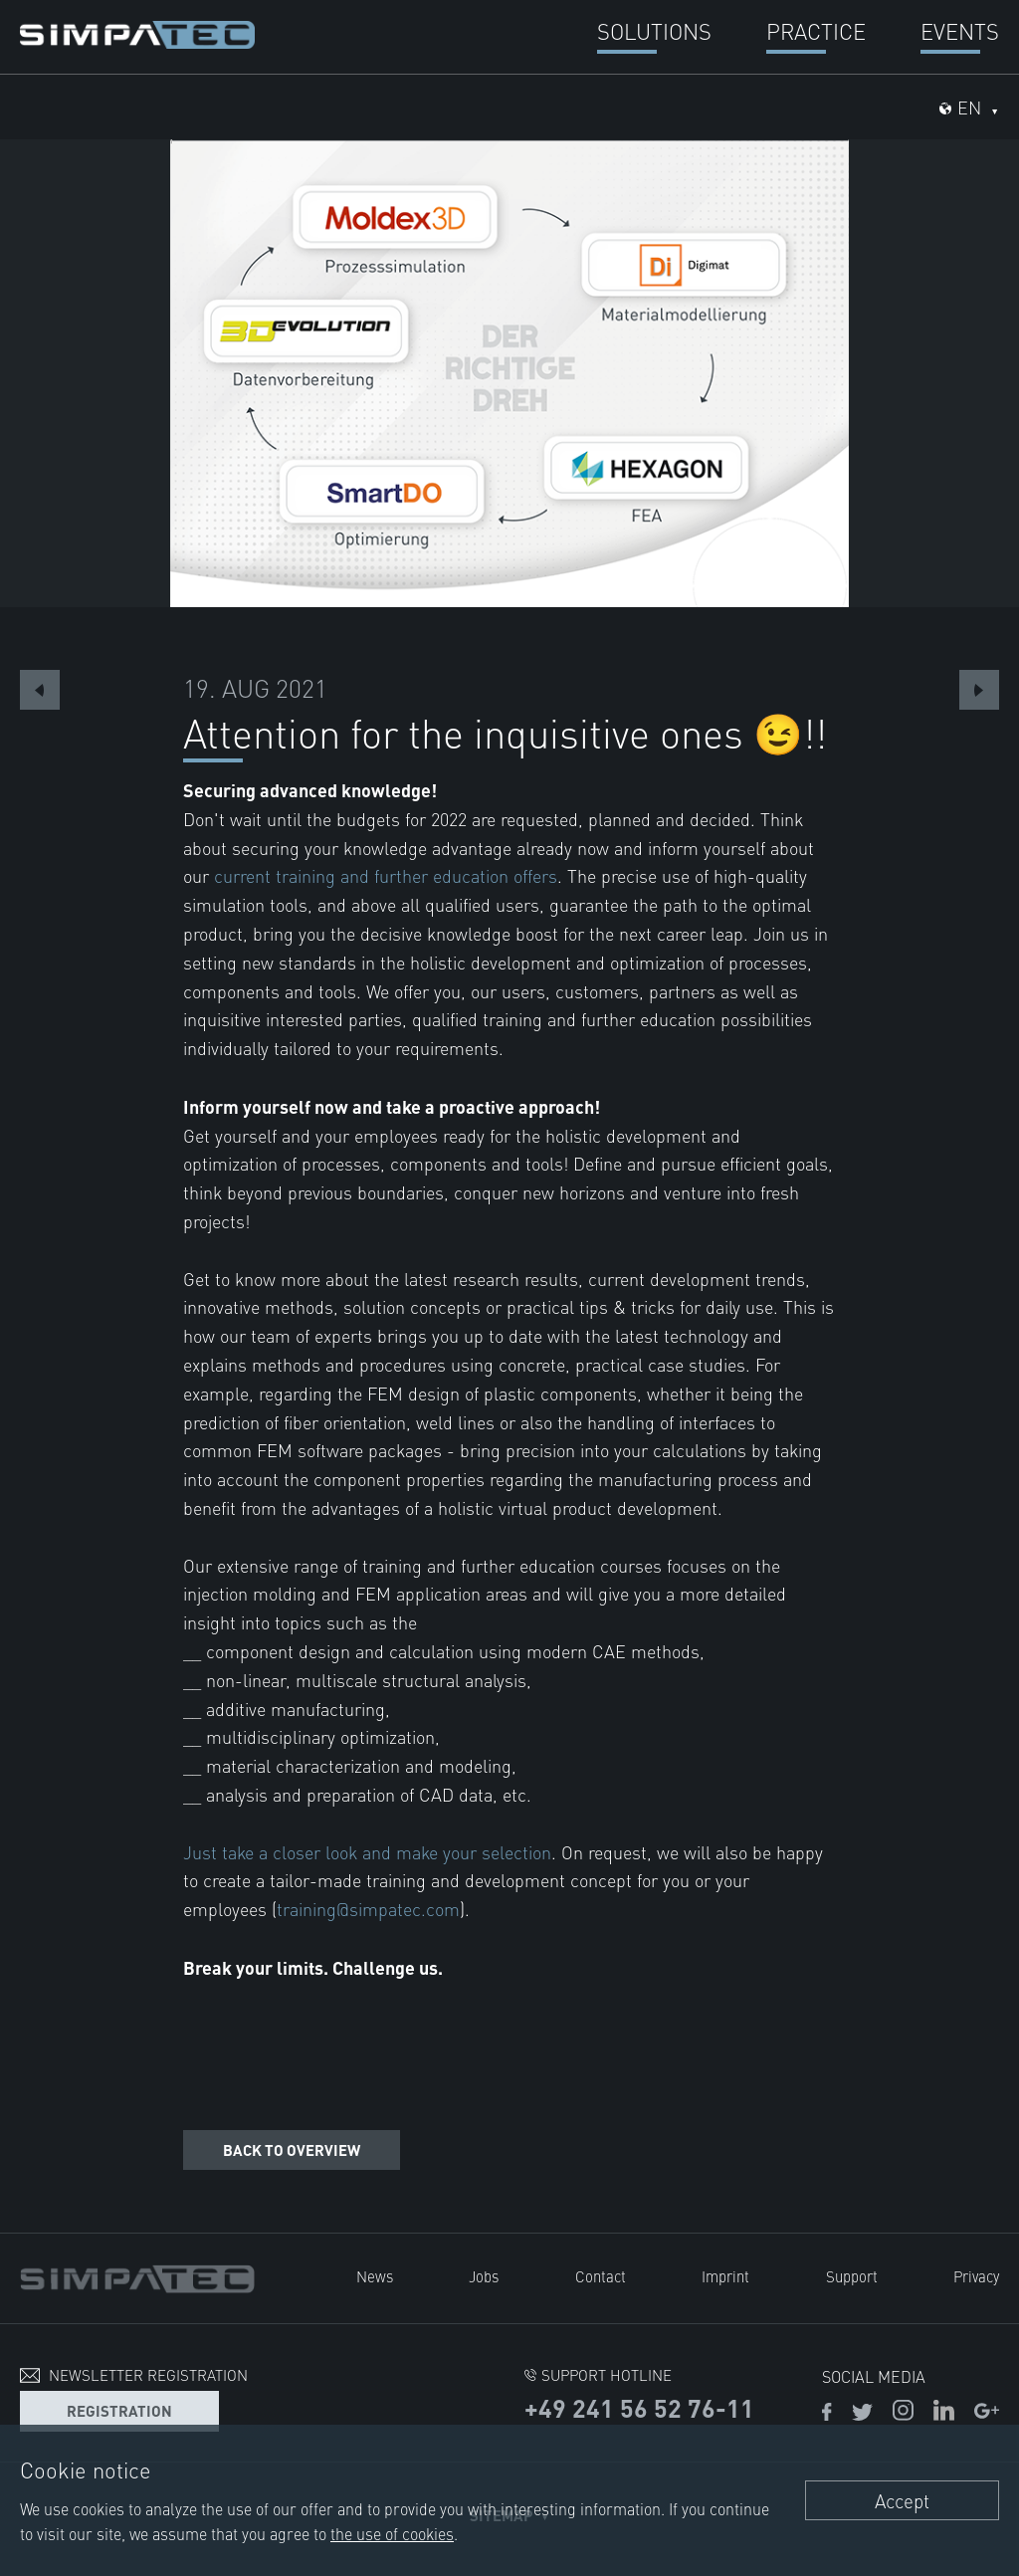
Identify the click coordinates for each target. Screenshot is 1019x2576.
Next (979, 690)
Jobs (484, 2275)
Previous (40, 690)
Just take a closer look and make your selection (367, 1851)
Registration (119, 2410)
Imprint (725, 2275)
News (374, 2275)
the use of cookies (392, 2533)
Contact (600, 2275)
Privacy (976, 2275)
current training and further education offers (385, 875)
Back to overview (291, 2149)
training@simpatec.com (368, 1908)
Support (852, 2275)
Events (959, 30)
